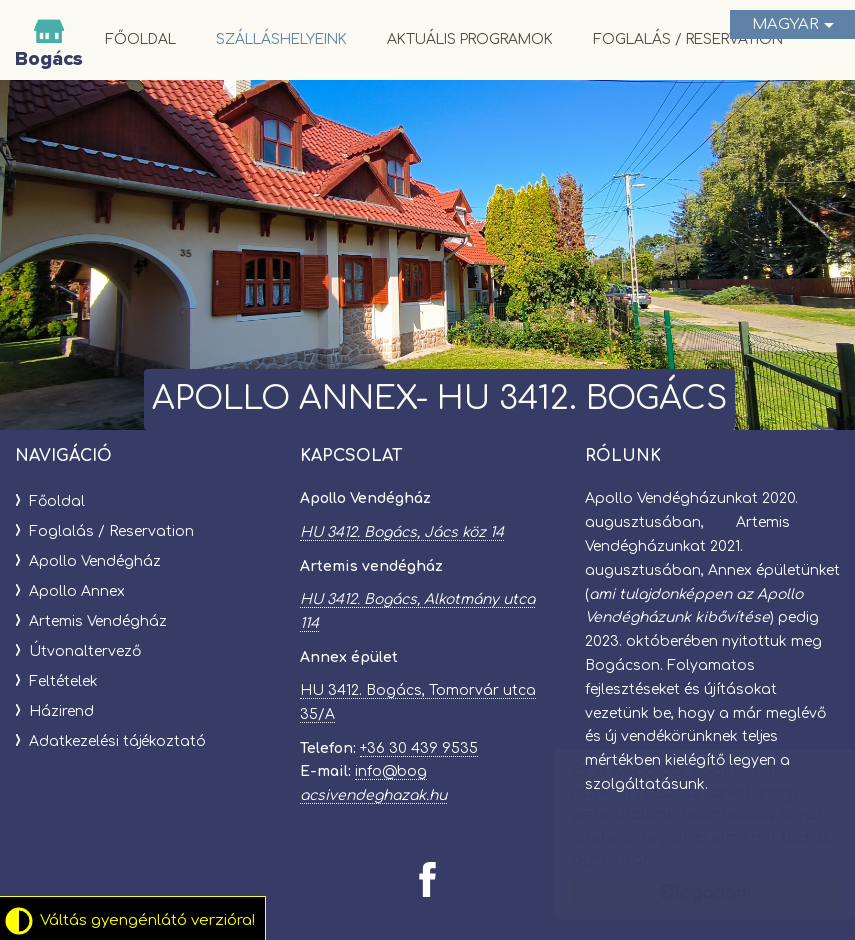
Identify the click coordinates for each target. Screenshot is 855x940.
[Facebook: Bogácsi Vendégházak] (427, 879)
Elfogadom (685, 893)
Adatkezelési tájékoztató (117, 741)
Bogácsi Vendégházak (49, 40)
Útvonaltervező (85, 651)
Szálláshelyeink (281, 39)
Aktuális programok (470, 39)
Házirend (61, 711)
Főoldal (140, 39)
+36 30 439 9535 (419, 748)
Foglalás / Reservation (688, 39)
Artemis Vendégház (98, 621)
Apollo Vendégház (95, 561)
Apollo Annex (77, 591)
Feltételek (63, 681)
